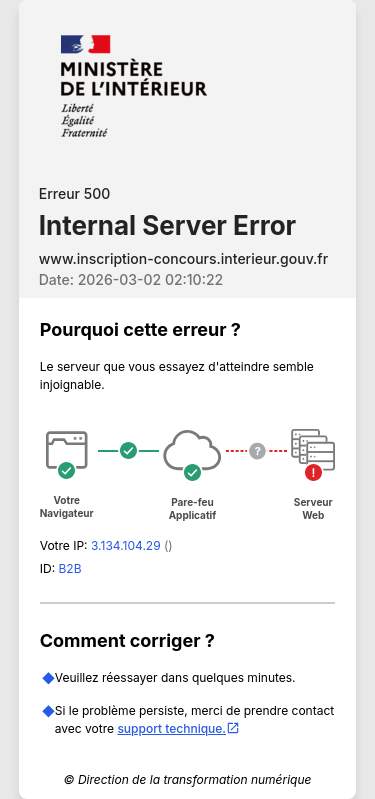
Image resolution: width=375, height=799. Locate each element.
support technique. (178, 728)
